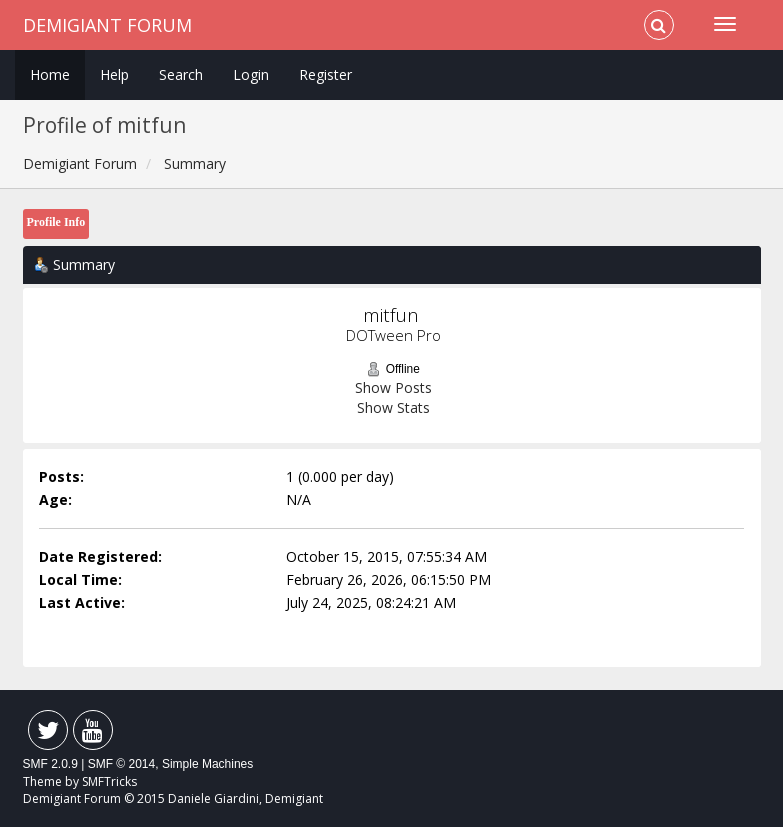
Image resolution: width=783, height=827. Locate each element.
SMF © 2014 (122, 764)
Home (50, 74)
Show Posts (393, 387)
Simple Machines (207, 764)
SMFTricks (109, 781)
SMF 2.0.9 (50, 764)
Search (181, 74)
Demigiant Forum (107, 25)
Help (114, 74)
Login (251, 74)
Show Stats (393, 407)
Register (325, 74)
